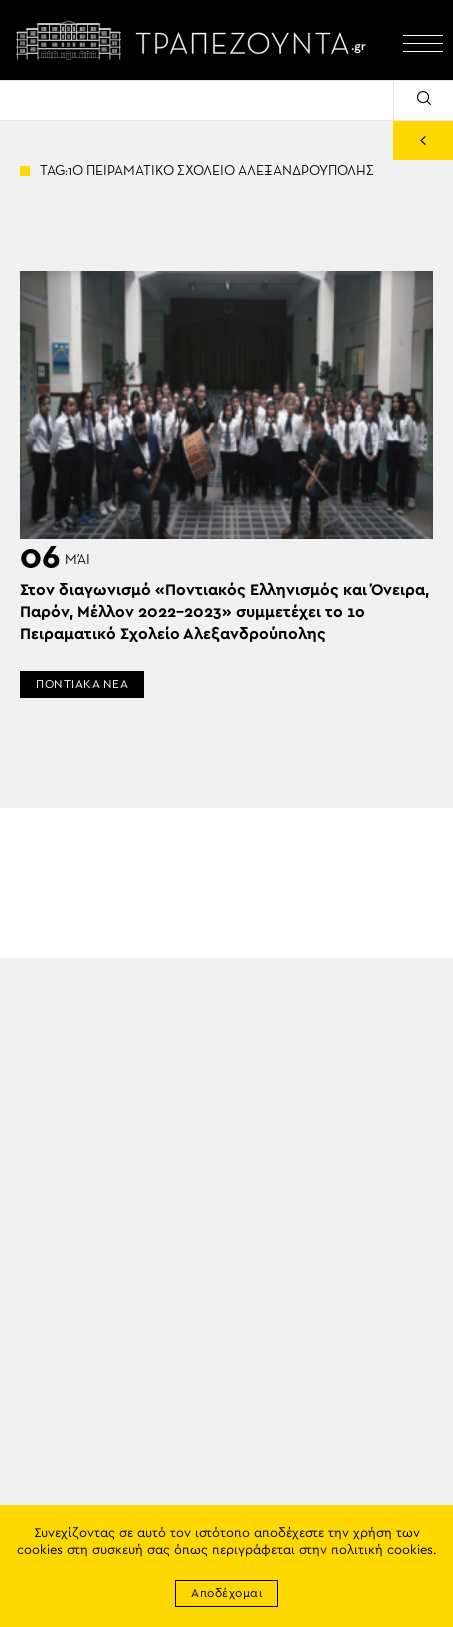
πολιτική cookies (382, 1550)
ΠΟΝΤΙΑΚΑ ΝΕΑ (82, 684)
